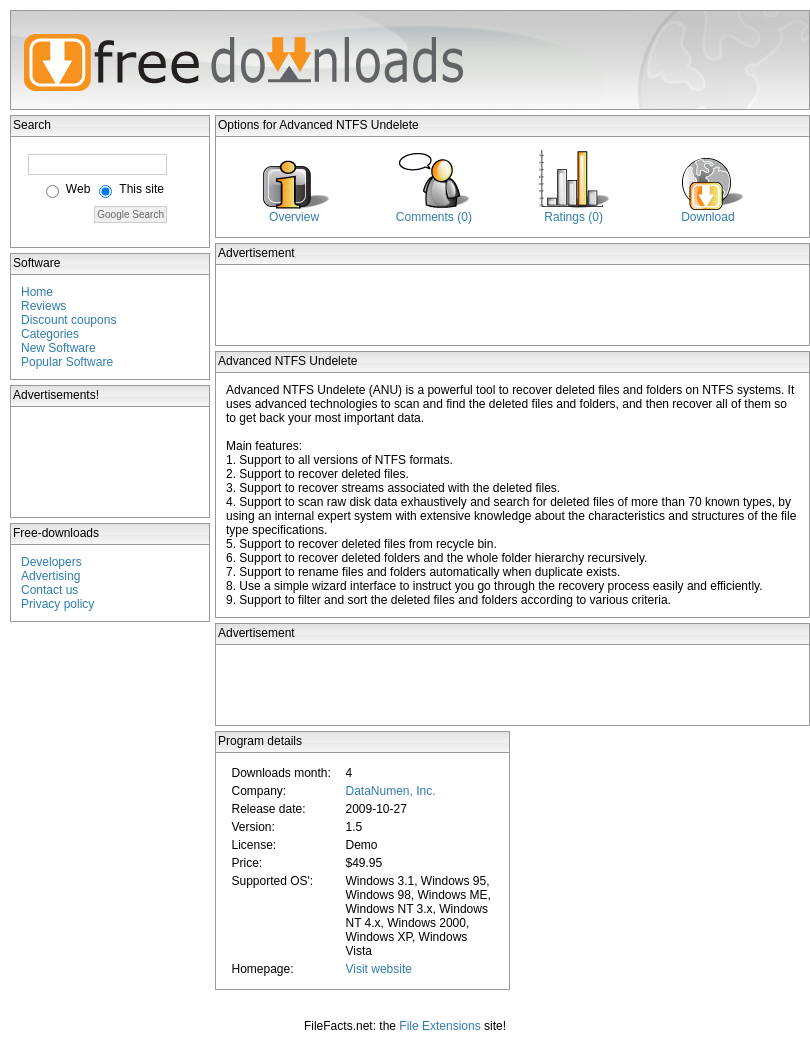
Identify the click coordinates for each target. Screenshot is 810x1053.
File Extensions (439, 1026)
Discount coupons (68, 320)
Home (37, 292)
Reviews (43, 306)
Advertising (50, 576)
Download (707, 217)
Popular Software (67, 362)
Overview (294, 217)
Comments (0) (434, 217)
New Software (58, 348)
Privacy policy (57, 604)
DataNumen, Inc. (390, 791)
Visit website (378, 969)
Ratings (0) (573, 217)
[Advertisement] (111, 462)
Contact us (49, 590)
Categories (50, 334)
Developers (51, 562)
